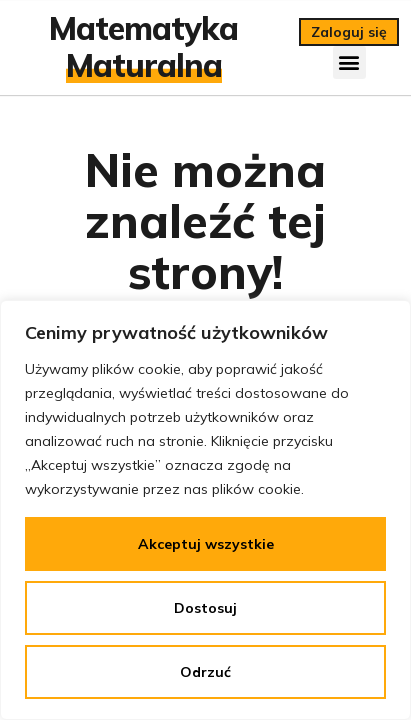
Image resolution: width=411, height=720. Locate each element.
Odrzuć (205, 672)
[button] (349, 62)
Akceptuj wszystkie (206, 544)
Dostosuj (205, 608)
